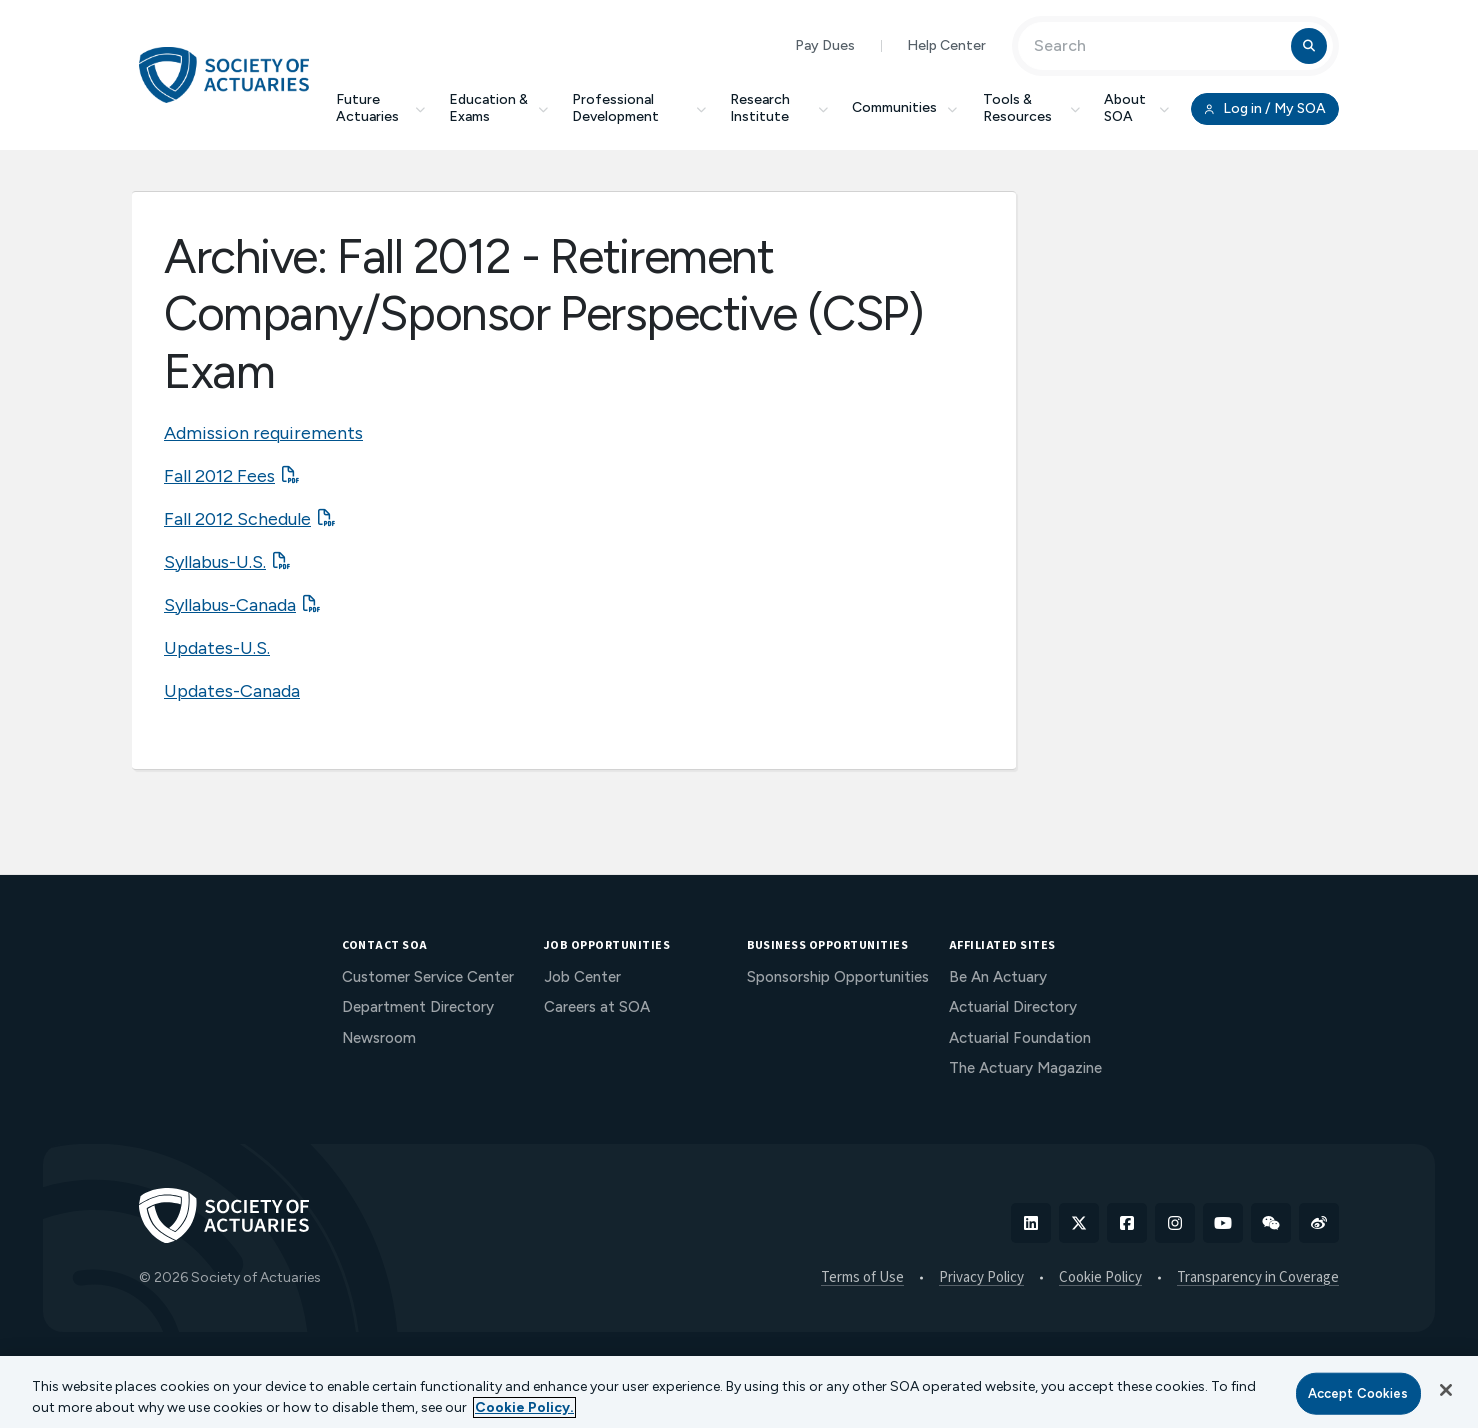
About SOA (1136, 108)
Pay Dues (825, 45)
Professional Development (639, 108)
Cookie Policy (1100, 1278)
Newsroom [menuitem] (379, 1038)
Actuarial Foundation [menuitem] (1020, 1038)
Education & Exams (498, 108)
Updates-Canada (232, 691)
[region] (739, 1392)
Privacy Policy (981, 1278)
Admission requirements (263, 433)
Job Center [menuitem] (582, 977)
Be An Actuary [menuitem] (998, 977)
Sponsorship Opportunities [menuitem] (838, 977)
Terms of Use (862, 1278)
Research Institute (779, 108)
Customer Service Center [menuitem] (428, 977)
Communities (906, 107)
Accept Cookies (1358, 1393)
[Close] (1446, 1390)
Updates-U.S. (217, 648)
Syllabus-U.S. (215, 562)
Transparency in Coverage (1258, 1278)
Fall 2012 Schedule (237, 519)
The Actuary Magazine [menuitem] (1025, 1068)
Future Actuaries (380, 108)
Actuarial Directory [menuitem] (1013, 1007)
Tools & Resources (1031, 108)
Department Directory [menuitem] (418, 1007)
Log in (1265, 109)
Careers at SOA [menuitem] (597, 1007)
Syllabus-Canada (230, 605)
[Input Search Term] (1157, 46)
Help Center (946, 45)
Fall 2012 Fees (219, 476)
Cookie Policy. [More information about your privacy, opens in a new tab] (524, 1407)
